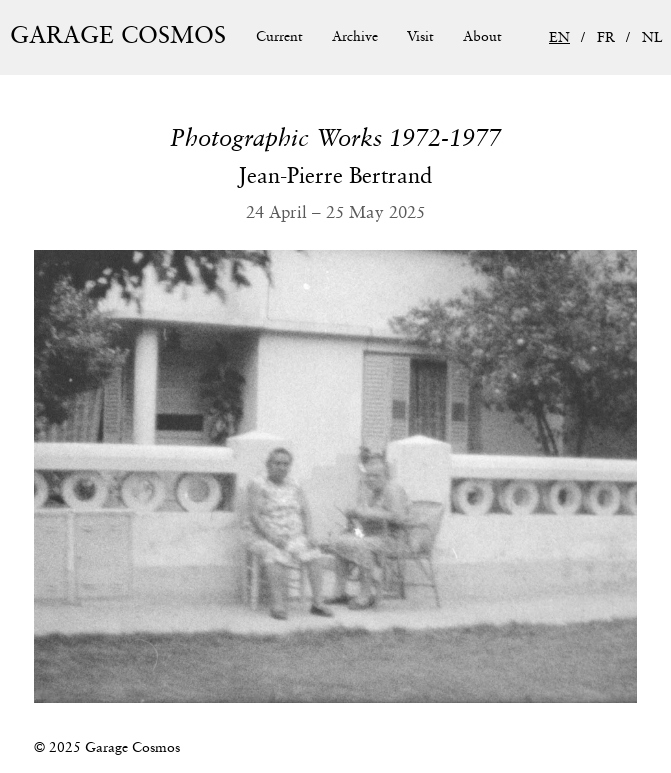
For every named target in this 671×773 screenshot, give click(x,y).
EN (559, 38)
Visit (420, 37)
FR (606, 38)
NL (652, 38)
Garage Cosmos (118, 36)
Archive (355, 37)
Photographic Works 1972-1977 (335, 139)
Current (279, 37)
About (482, 37)
